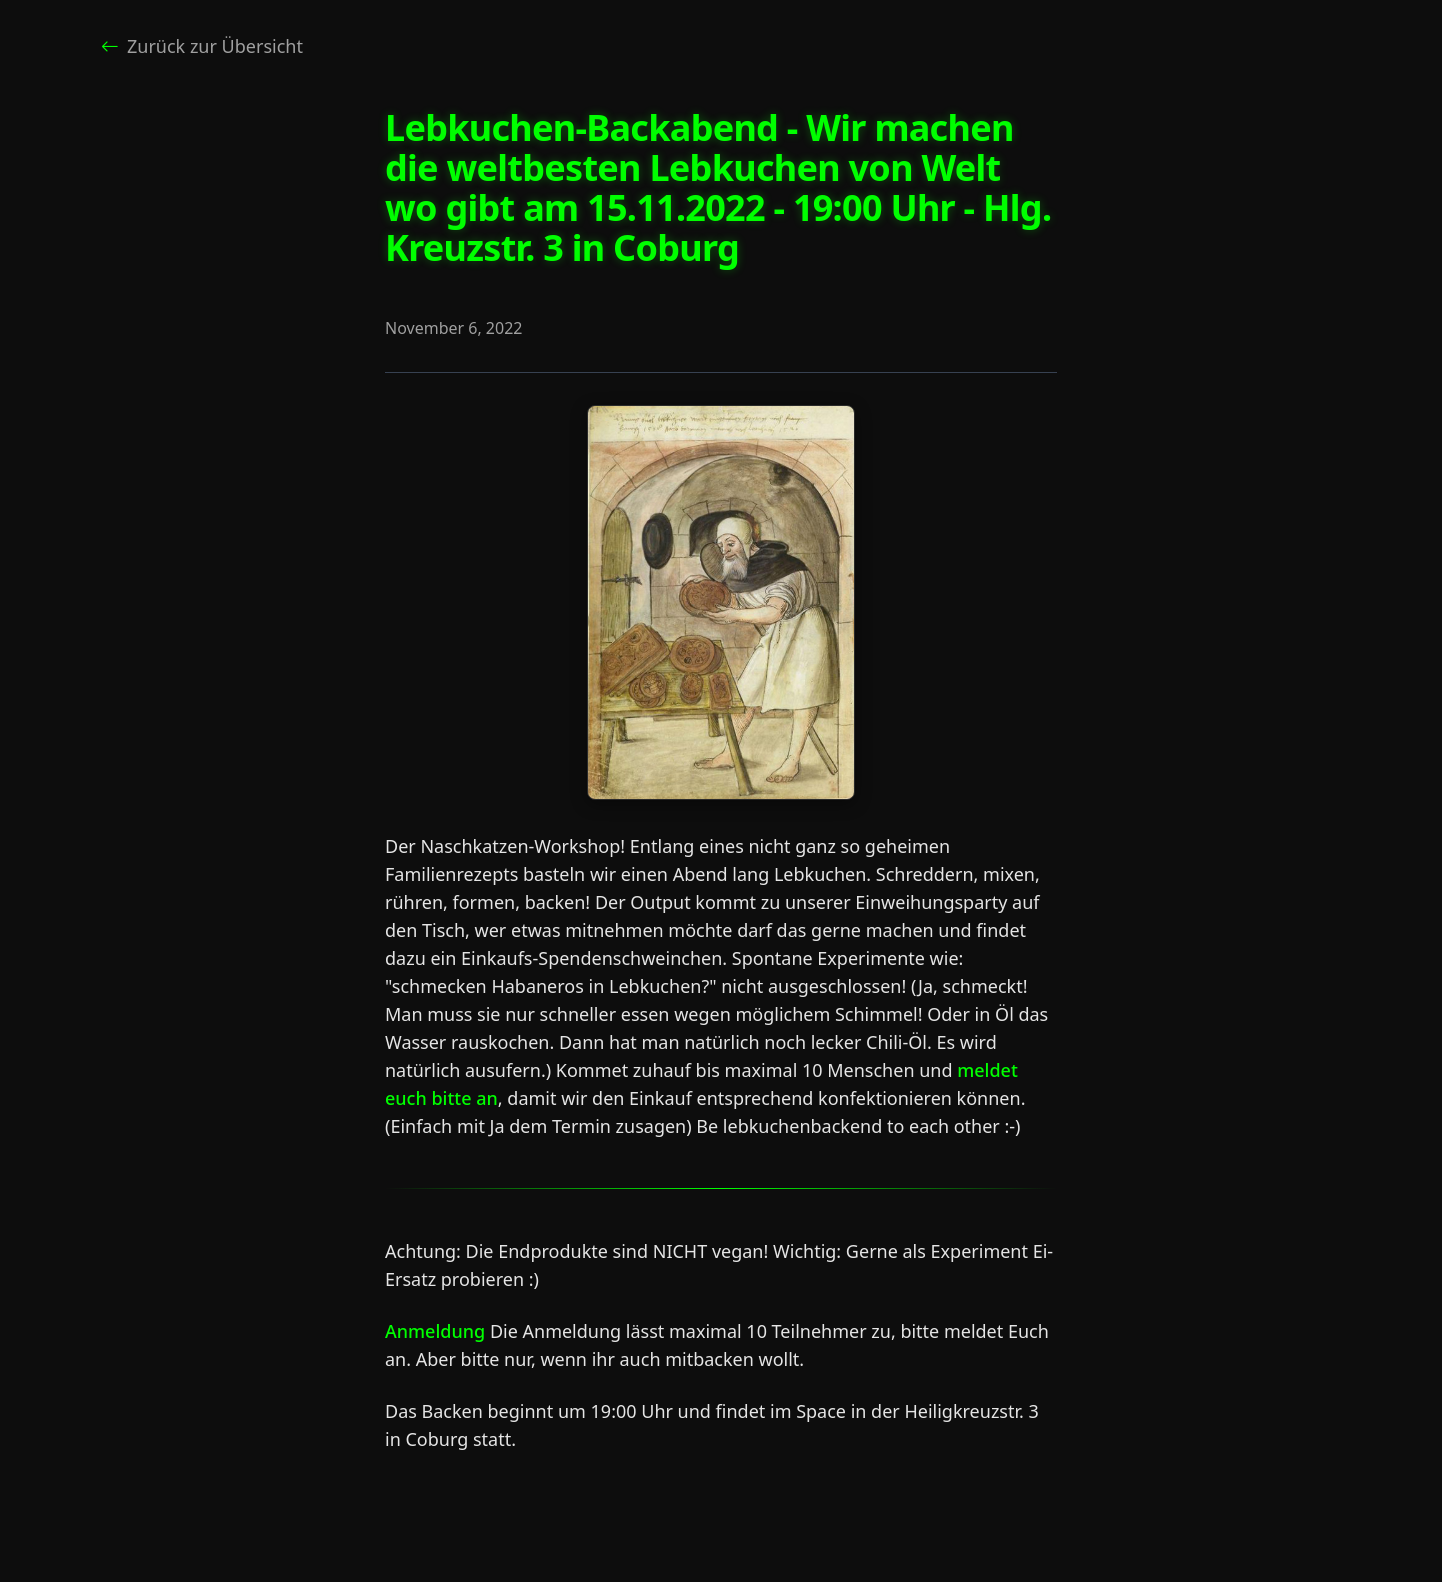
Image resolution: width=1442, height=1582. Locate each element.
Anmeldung (435, 1331)
